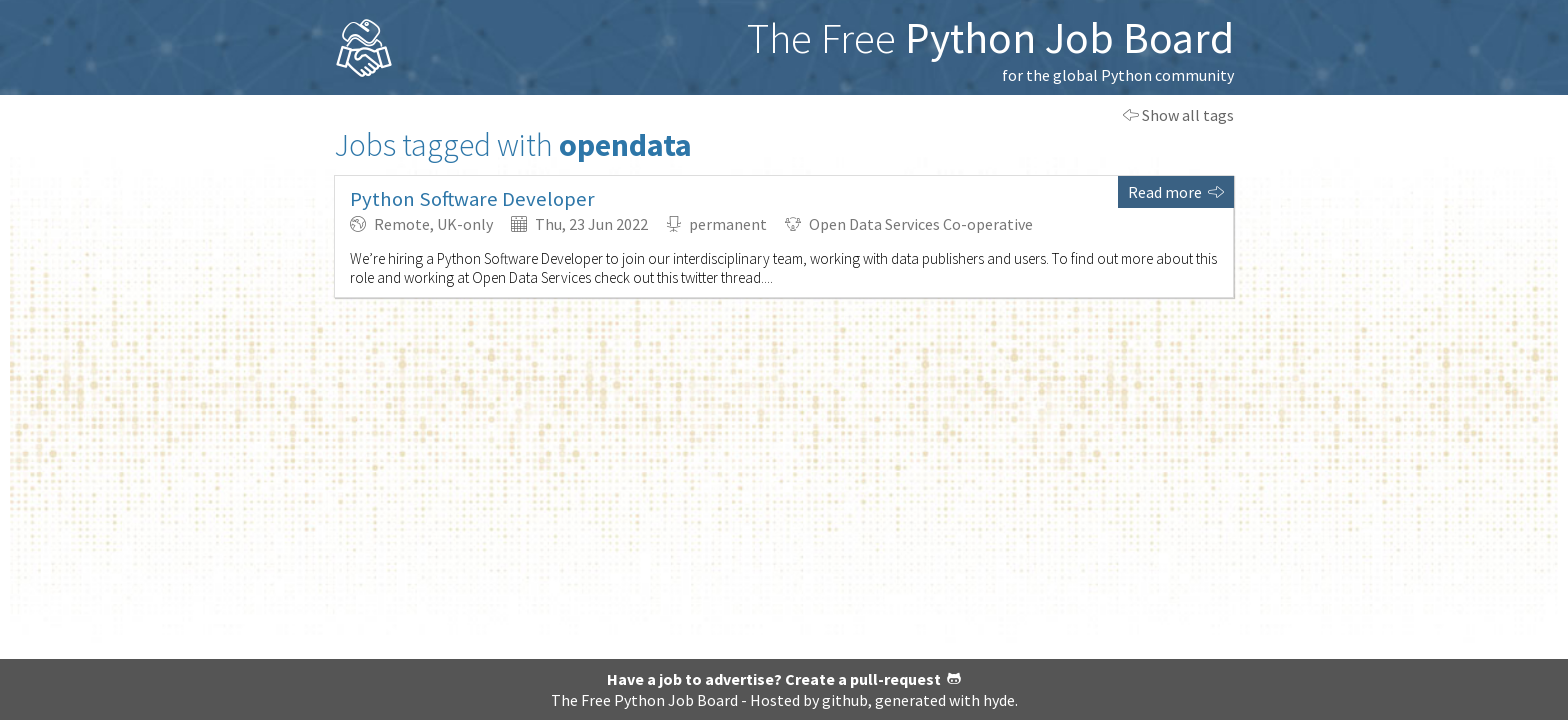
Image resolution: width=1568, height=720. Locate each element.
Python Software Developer (472, 199)
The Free (990, 37)
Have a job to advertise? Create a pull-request (784, 679)
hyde (999, 700)
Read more (1176, 192)
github (845, 700)
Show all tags (1178, 115)
